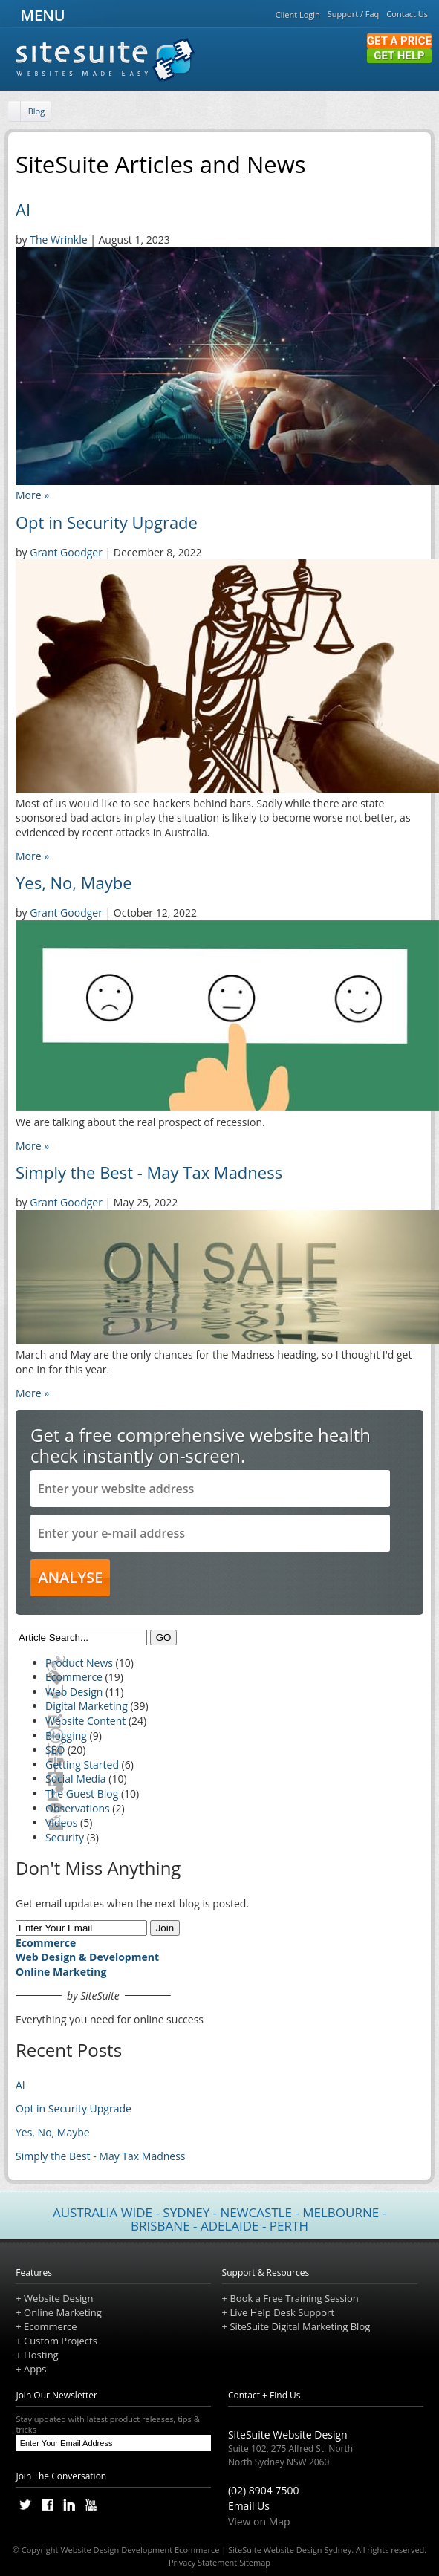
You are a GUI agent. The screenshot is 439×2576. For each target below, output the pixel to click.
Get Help (399, 55)
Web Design (74, 1692)
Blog (36, 111)
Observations (77, 1808)
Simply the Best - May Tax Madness (149, 1172)
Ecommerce (74, 1677)
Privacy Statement (203, 2562)
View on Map (259, 2521)
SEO (55, 1750)
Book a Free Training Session (294, 2298)
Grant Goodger (66, 552)
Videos (61, 1822)
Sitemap (254, 2562)
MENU (40, 15)
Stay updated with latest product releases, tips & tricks (113, 2424)
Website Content (85, 1721)
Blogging (66, 1735)
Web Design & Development (87, 1957)
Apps (35, 2368)
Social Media (75, 1779)
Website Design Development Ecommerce (139, 2549)
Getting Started (82, 1764)
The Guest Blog (81, 1793)
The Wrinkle (58, 239)
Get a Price (399, 41)
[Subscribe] (196, 2443)
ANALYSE (70, 1577)
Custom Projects (60, 2340)
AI (23, 209)
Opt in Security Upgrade (107, 522)
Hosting (41, 2354)
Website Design (58, 2298)
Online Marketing (61, 1972)
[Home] (15, 112)
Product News (79, 1663)
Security (64, 1837)
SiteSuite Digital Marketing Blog (300, 2326)
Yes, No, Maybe (74, 882)
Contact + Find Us (264, 2395)
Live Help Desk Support (282, 2312)
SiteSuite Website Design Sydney (289, 2549)
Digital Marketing (86, 1706)
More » (32, 495)
